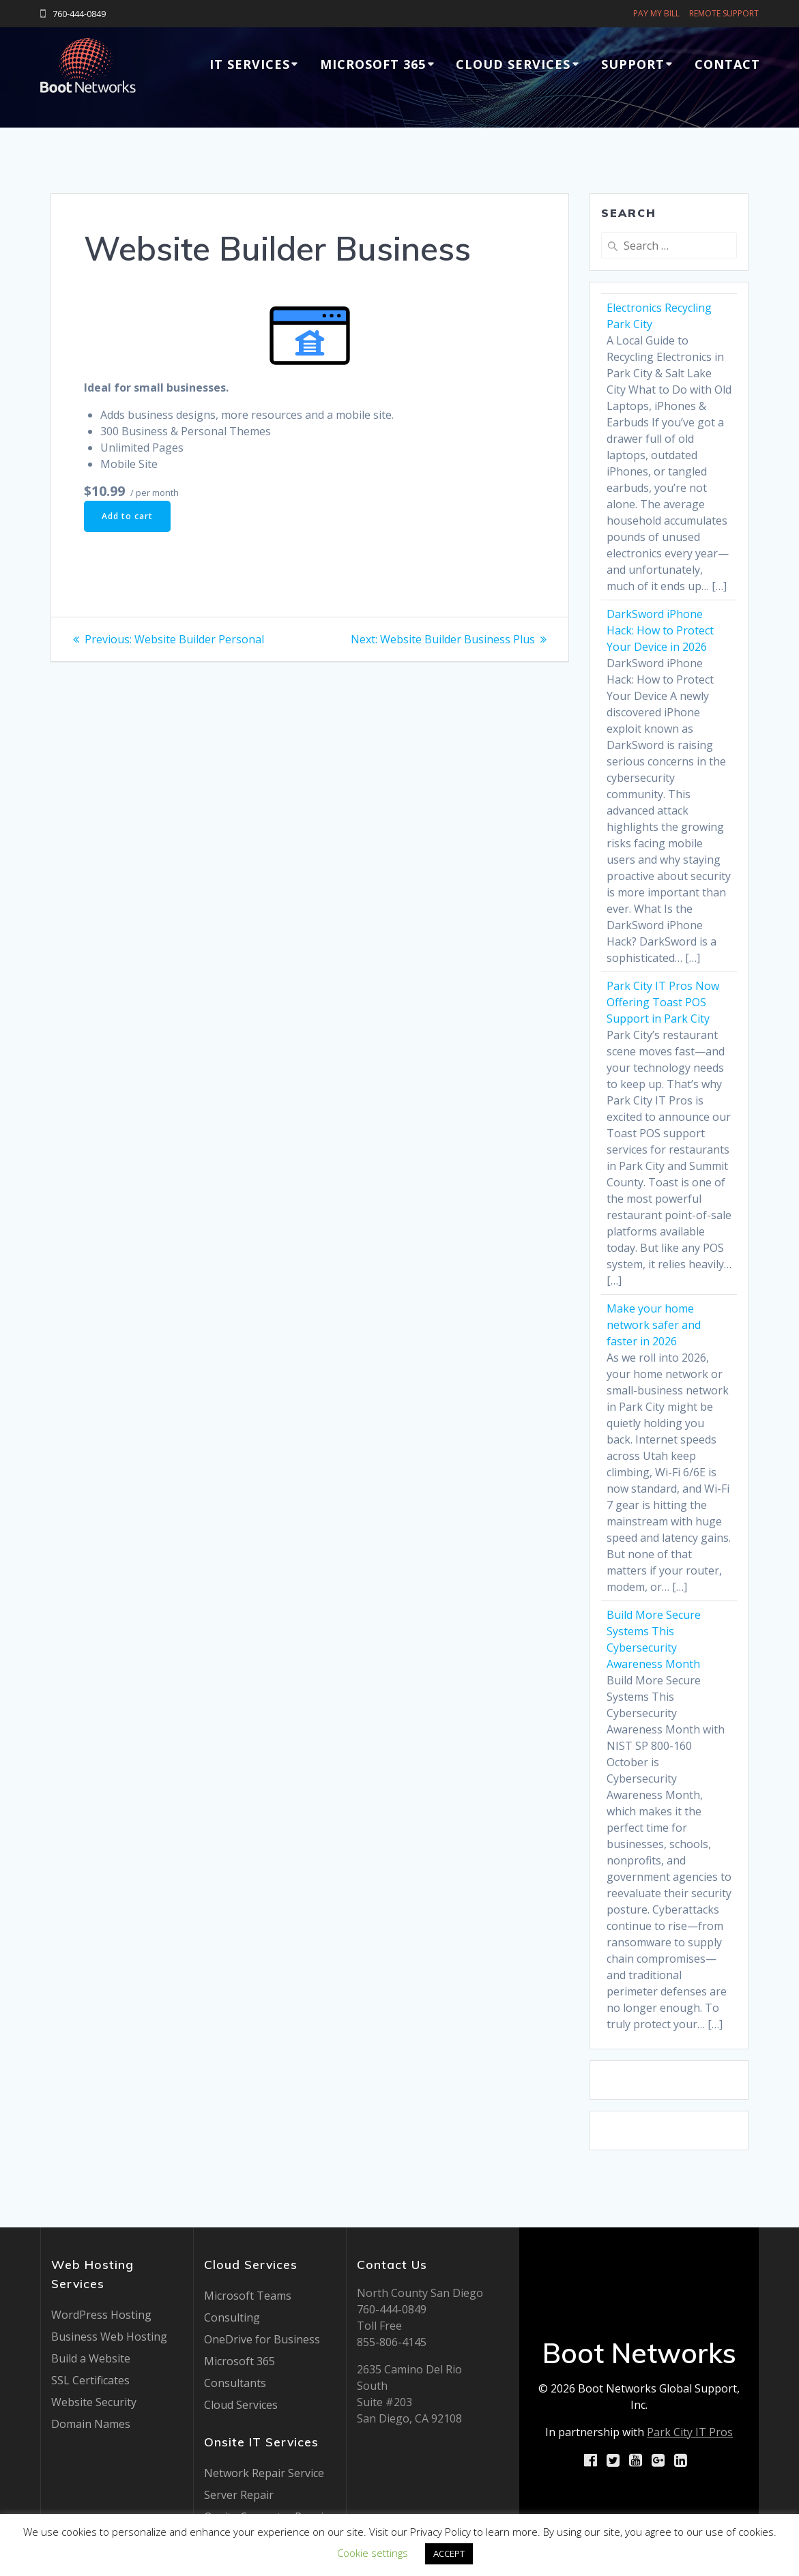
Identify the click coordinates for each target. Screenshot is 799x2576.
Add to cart (127, 516)
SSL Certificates (90, 2380)
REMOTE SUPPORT (724, 13)
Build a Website (90, 2358)
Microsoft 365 (373, 64)
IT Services (249, 64)
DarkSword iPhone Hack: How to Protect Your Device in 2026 (660, 630)
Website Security (93, 2402)
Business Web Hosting (109, 2336)
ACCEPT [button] (449, 2553)
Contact (727, 64)
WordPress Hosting (101, 2314)
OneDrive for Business (262, 2339)
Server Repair (239, 2494)
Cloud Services (513, 64)
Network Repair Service (264, 2472)
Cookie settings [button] (372, 2553)
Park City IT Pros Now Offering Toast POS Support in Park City (663, 1002)
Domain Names (90, 2423)
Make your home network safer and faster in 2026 (654, 1325)
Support (633, 64)
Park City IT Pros (690, 2432)
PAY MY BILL (656, 13)
